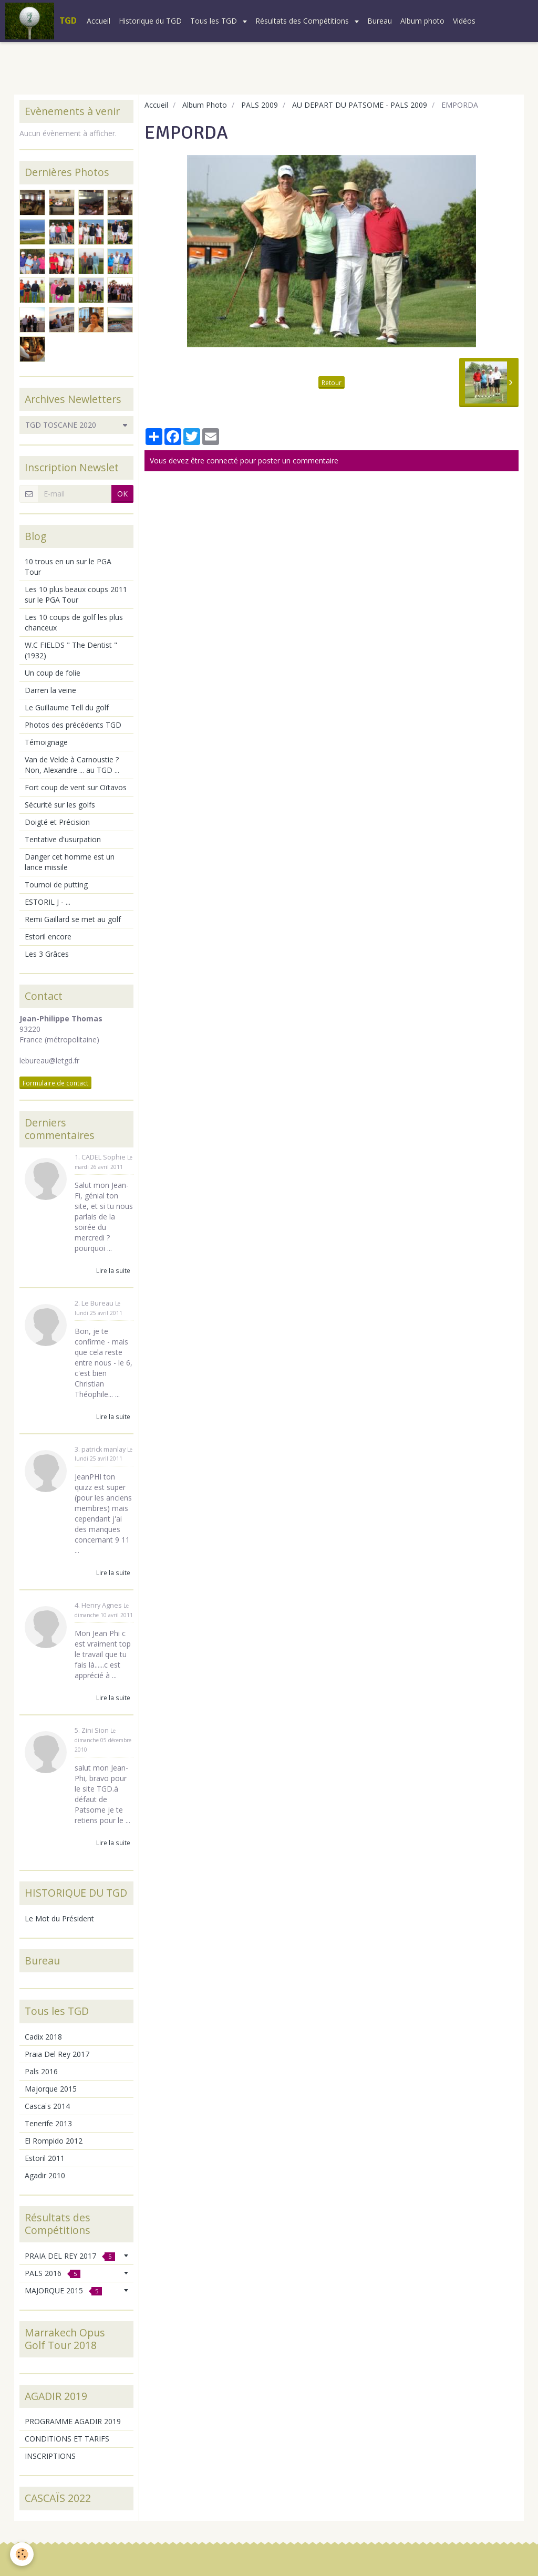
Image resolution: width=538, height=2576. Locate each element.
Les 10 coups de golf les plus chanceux (74, 622)
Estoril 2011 (45, 2158)
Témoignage (46, 742)
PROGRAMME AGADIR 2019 (73, 2421)
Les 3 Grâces (47, 954)
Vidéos (464, 21)
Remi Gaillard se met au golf (73, 919)
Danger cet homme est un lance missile (70, 862)
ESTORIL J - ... (47, 902)
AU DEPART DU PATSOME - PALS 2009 (359, 105)
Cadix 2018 (43, 2037)
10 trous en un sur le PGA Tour (68, 566)
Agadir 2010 (45, 2175)
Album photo (422, 21)
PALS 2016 (52, 2273)
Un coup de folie (52, 673)
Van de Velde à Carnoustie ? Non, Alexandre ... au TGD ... (72, 764)
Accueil (98, 21)
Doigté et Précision (57, 822)
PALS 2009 (259, 105)
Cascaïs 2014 (47, 2106)
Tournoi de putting (56, 884)
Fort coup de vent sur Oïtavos (76, 787)
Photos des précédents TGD (73, 725)
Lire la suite (113, 1270)
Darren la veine (50, 690)
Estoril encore (48, 937)
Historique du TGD (150, 21)
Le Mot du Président (59, 1918)
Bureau (379, 21)
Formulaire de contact (55, 1083)
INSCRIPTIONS (50, 2456)
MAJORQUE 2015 (63, 2290)
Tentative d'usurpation (63, 839)
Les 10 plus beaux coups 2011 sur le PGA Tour (76, 594)
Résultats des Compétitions (303, 21)
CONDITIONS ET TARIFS (67, 2439)
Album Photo (204, 105)
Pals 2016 (41, 2071)
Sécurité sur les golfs (60, 805)
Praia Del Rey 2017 (57, 2054)
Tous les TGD (214, 21)
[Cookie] (22, 2554)
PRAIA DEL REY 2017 (70, 2256)
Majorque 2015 (51, 2089)
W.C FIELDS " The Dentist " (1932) (71, 650)
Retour (332, 382)
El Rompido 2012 (53, 2141)
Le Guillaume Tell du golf (67, 707)
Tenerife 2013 (48, 2123)
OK (122, 494)
